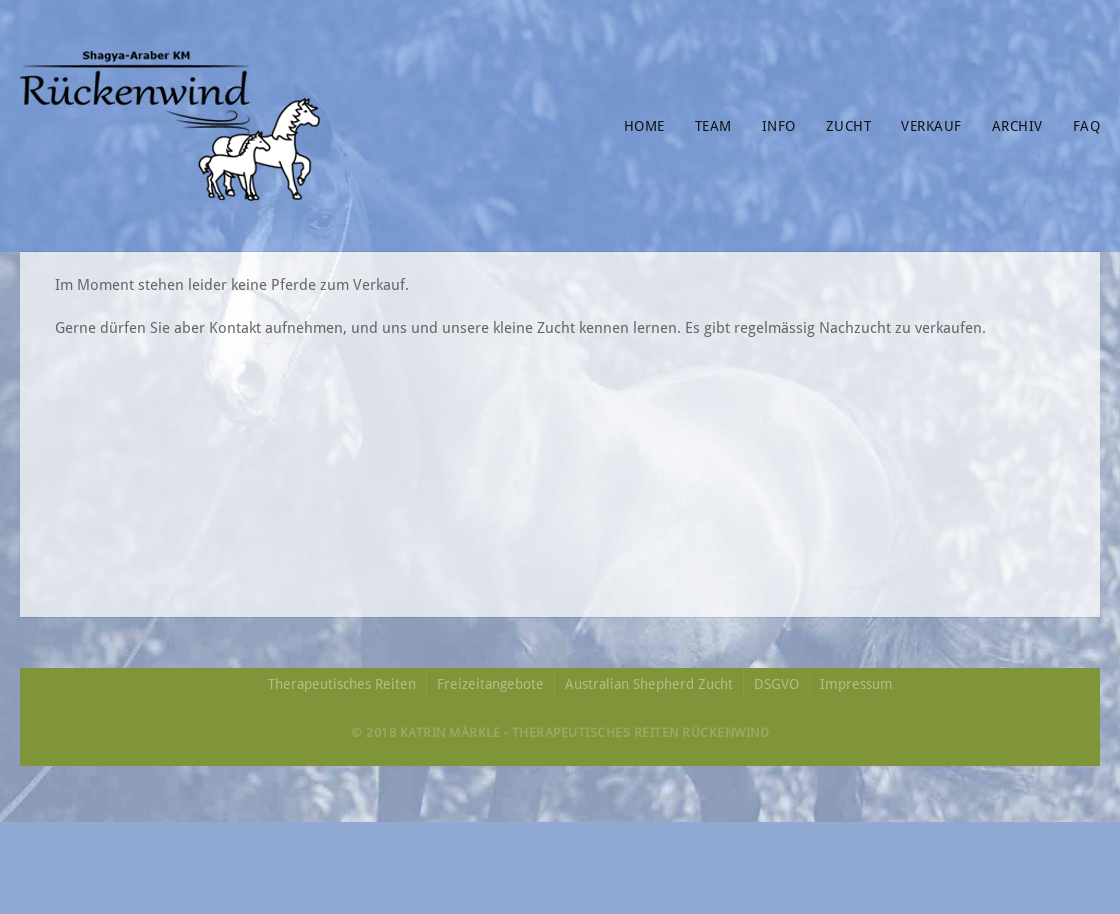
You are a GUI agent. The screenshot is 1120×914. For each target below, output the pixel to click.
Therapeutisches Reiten (342, 684)
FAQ (1087, 126)
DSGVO (776, 684)
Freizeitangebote (490, 684)
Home (644, 126)
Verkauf (931, 126)
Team (713, 126)
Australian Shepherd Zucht (649, 684)
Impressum (856, 684)
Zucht (849, 126)
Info (779, 126)
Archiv (1017, 126)
